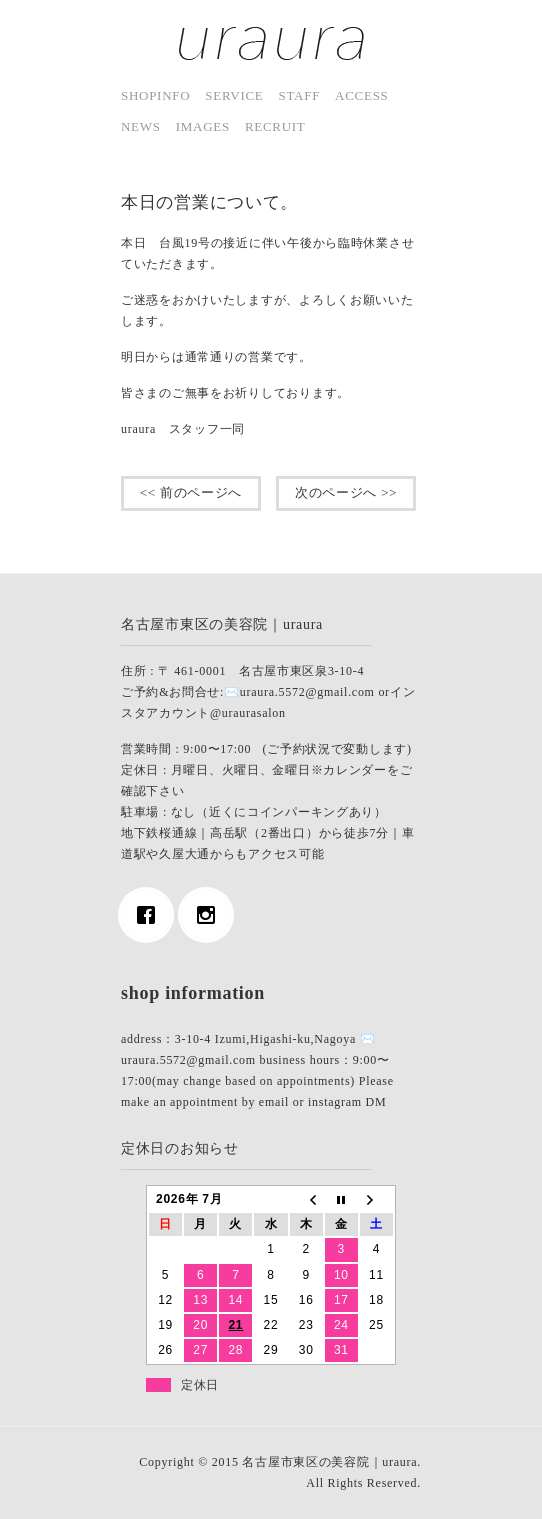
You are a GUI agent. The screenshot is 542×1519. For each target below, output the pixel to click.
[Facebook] (151, 915)
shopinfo (155, 95)
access (361, 95)
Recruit (275, 126)
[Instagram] (211, 915)
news (141, 126)
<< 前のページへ (191, 492)
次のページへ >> (346, 492)
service (234, 95)
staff (300, 95)
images (203, 126)
